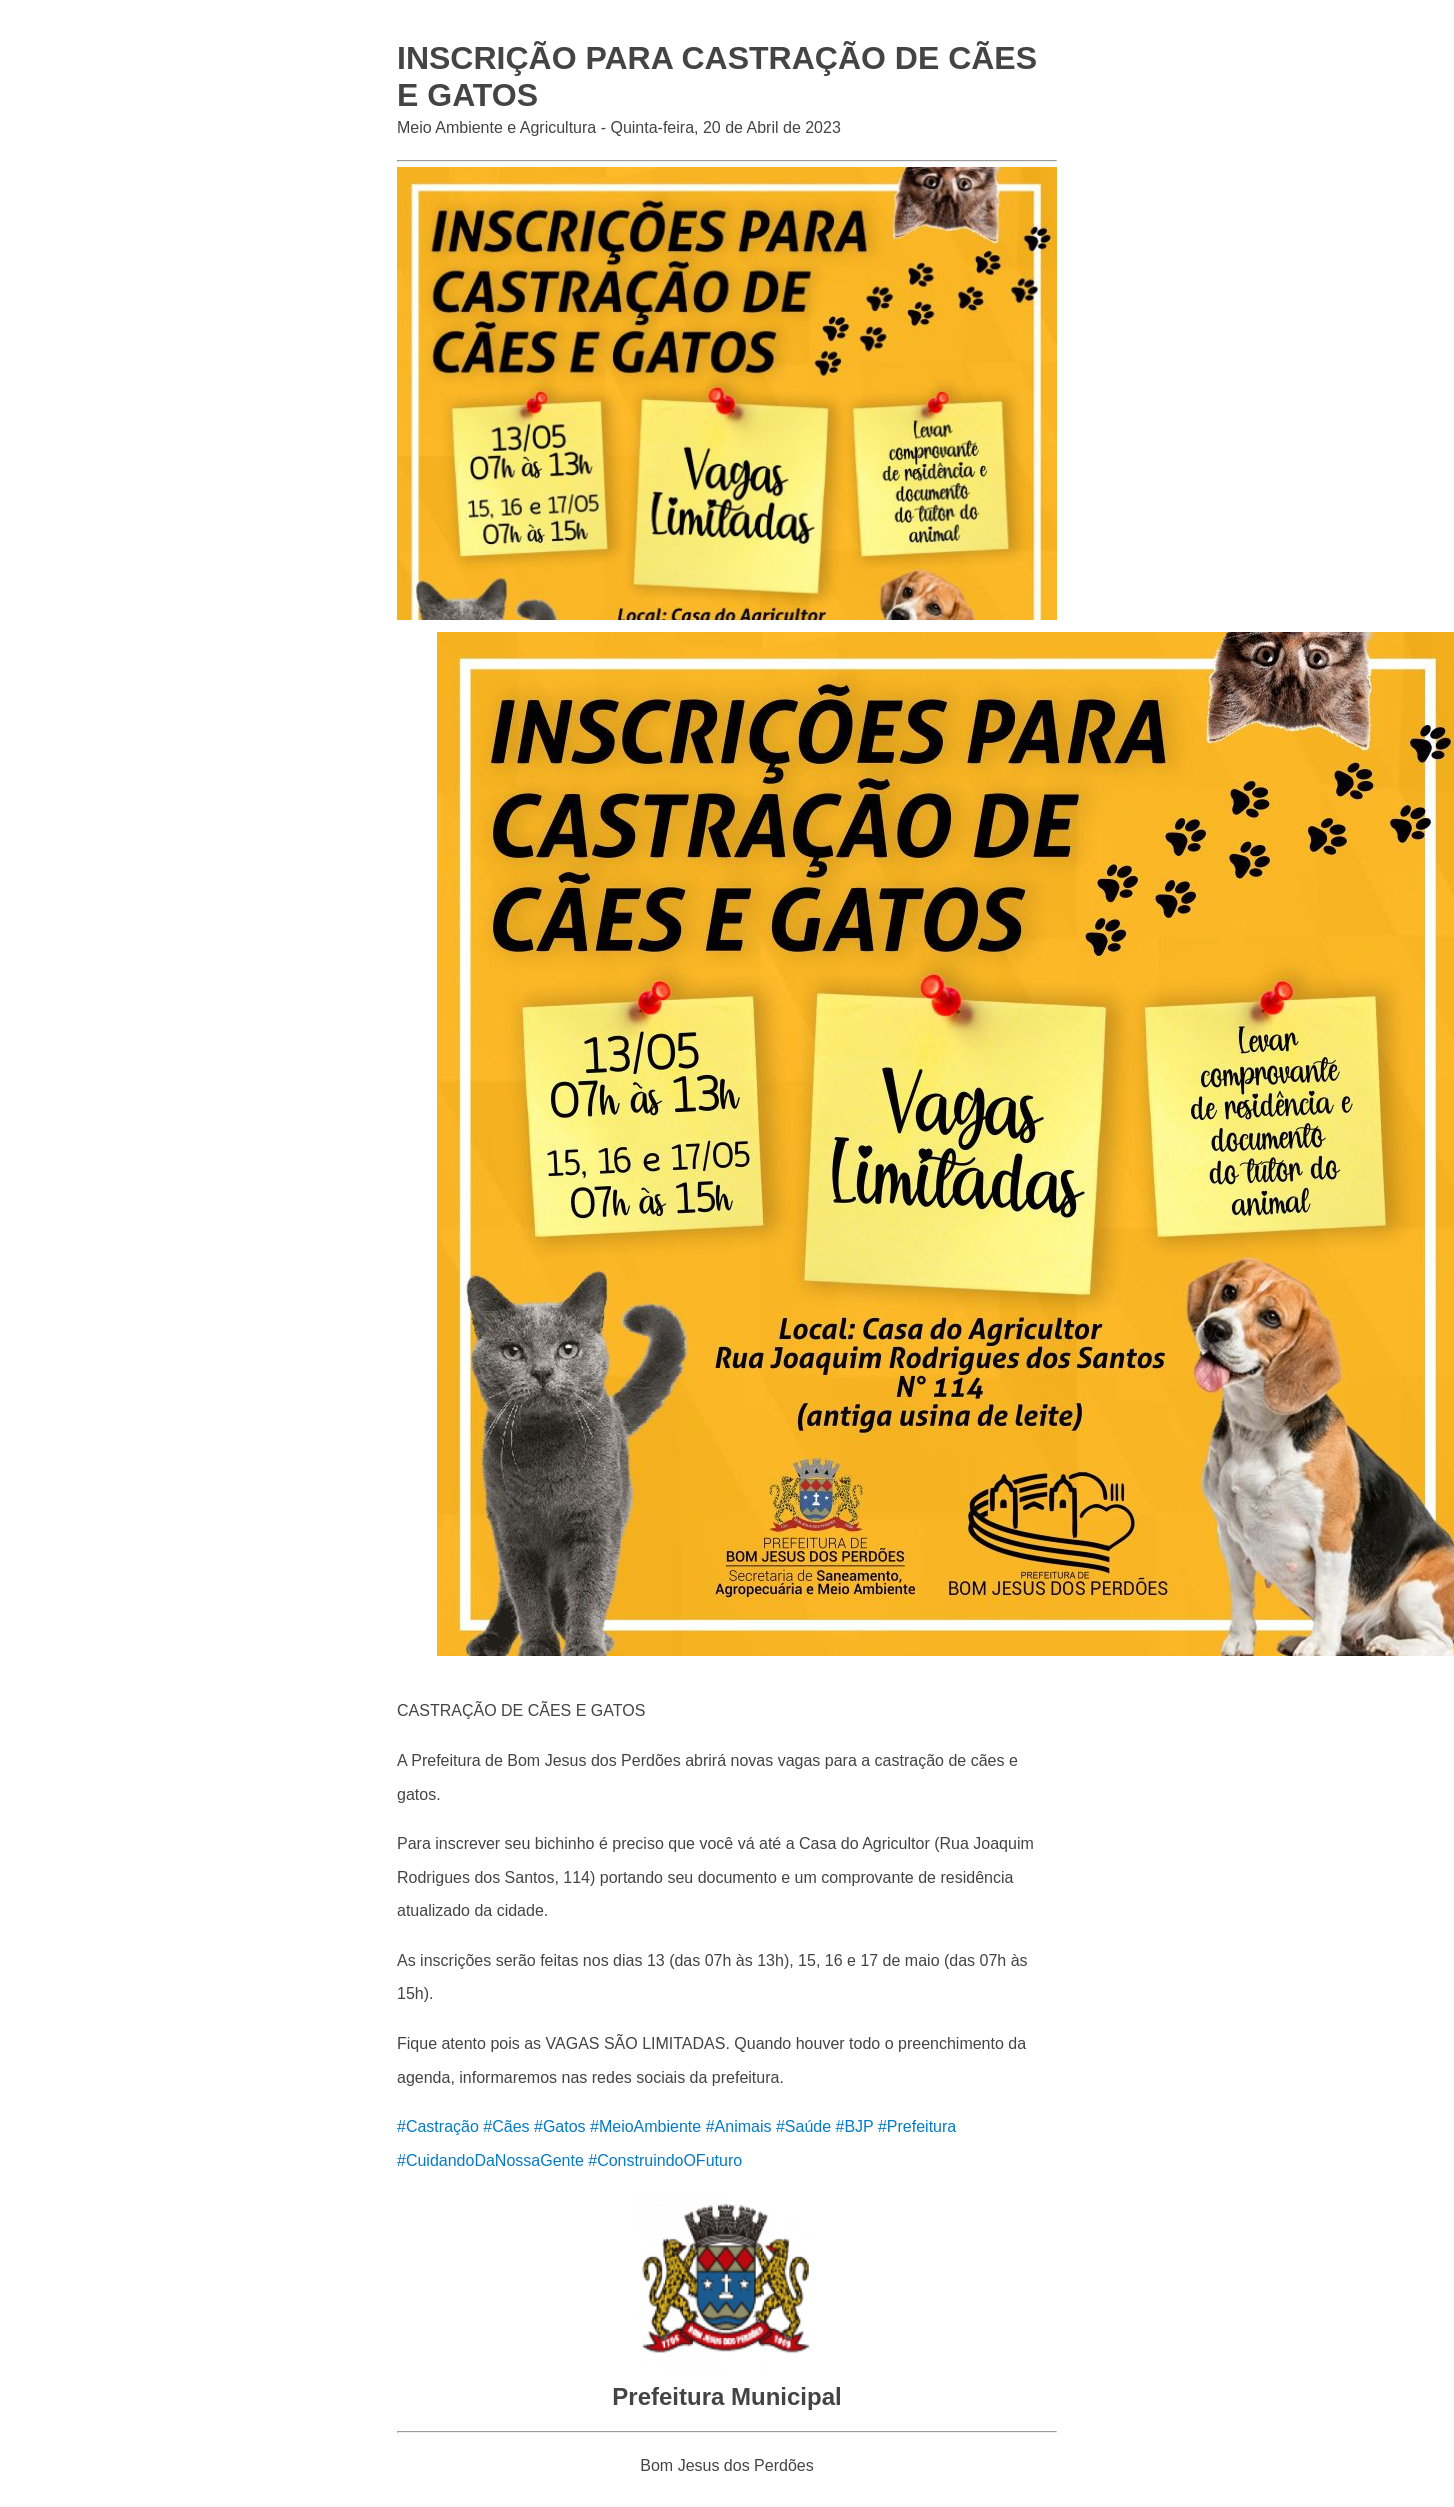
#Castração (438, 2126)
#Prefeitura (917, 2126)
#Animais (739, 2126)
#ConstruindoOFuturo (665, 2160)
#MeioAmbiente (645, 2126)
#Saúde (803, 2126)
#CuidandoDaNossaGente (490, 2160)
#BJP (855, 2126)
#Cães (506, 2126)
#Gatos (560, 2126)
